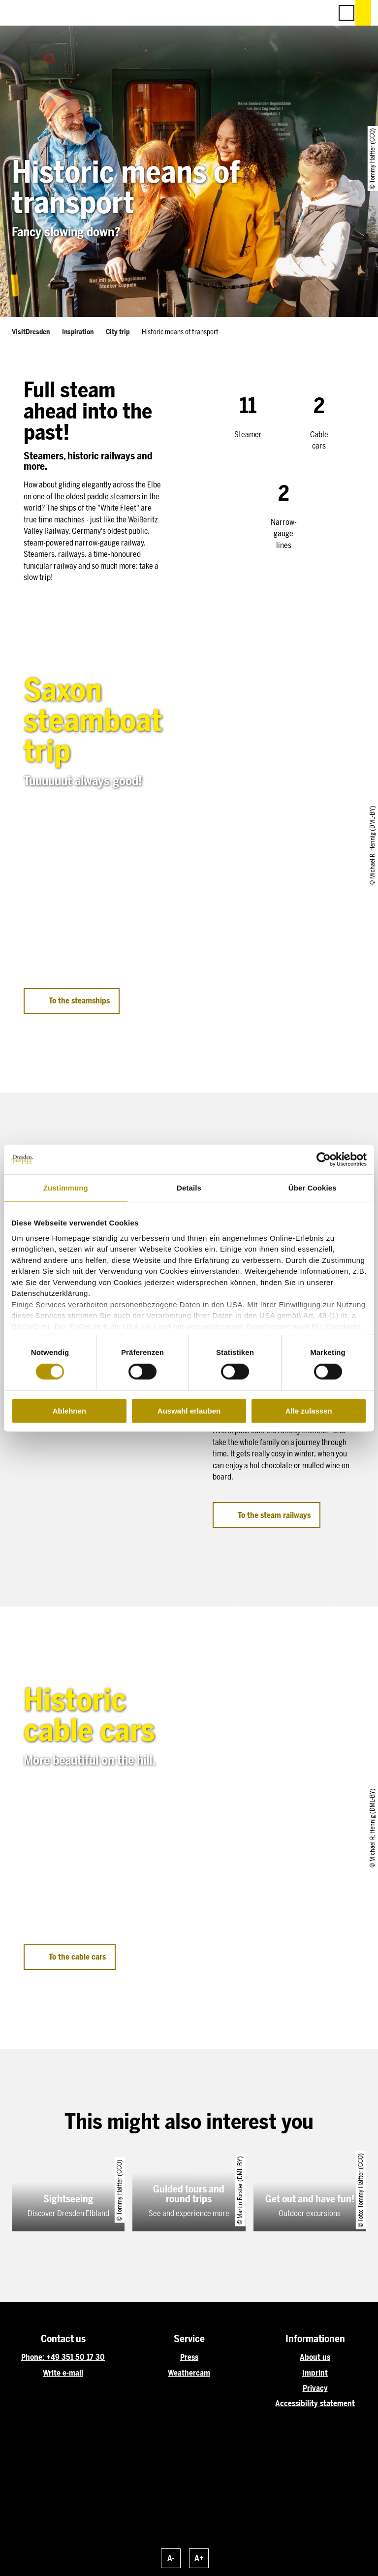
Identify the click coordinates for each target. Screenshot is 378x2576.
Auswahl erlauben (189, 1411)
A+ (199, 2558)
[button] (280, 13)
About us (315, 2357)
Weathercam (189, 2373)
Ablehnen (69, 1411)
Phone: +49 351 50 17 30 (63, 2357)
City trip (117, 332)
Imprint (315, 2373)
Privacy (315, 2388)
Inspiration (78, 332)
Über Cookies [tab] (312, 1188)
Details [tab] (189, 1188)
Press (189, 2357)
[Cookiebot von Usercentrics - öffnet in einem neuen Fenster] (324, 1159)
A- (170, 2558)
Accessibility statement (315, 2403)
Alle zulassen (308, 1411)
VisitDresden (31, 332)
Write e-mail (63, 2373)
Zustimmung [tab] (65, 1188)
